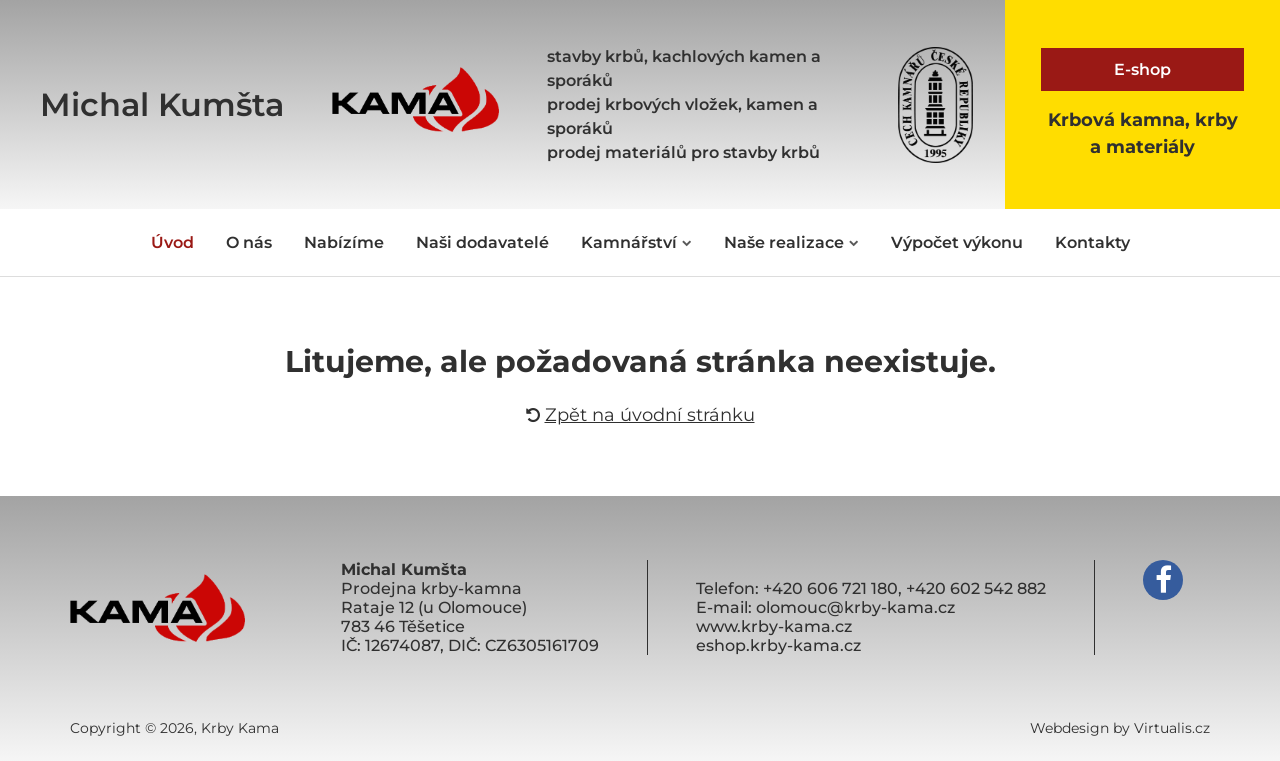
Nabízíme (344, 242)
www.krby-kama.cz (774, 626)
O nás (249, 242)
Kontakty (1092, 242)
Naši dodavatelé (482, 242)
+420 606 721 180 (830, 588)
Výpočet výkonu (957, 242)
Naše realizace (791, 242)
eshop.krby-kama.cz (778, 645)
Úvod (172, 242)
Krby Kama (240, 728)
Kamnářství (636, 242)
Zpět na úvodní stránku (640, 415)
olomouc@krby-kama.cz (855, 607)
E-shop (1142, 69)
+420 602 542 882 (976, 588)
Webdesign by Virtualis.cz (1120, 728)
